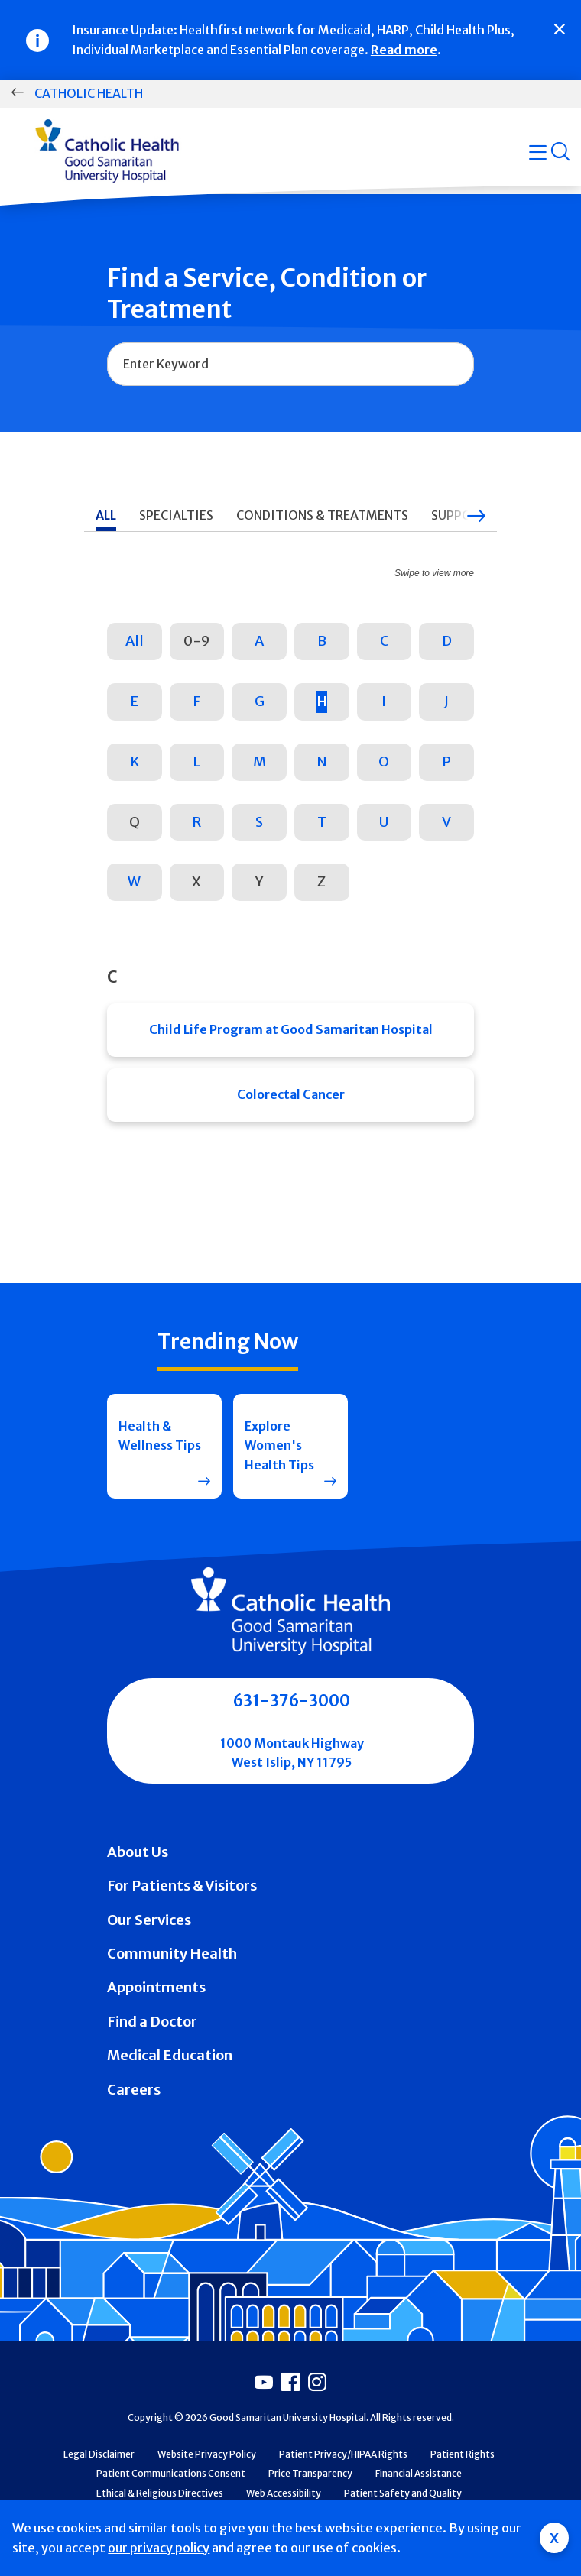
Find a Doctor (152, 2021)
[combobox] (290, 364)
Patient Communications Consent (170, 2473)
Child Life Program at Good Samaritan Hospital (291, 1029)
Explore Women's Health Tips (279, 1445)
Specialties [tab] (176, 515)
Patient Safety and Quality (403, 2493)
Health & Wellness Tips (159, 1435)
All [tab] (106, 515)
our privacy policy (158, 2547)
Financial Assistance (418, 2473)
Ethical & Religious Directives (159, 2493)
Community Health (172, 1953)
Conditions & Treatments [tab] (322, 515)
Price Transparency (310, 2473)
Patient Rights (462, 2454)
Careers (134, 2089)
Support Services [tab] (488, 515)
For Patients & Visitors (182, 1885)
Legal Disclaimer (99, 2454)
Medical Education (169, 2055)
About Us (137, 1852)
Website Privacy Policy (206, 2454)
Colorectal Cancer (291, 1094)
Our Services (149, 1920)
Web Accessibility (283, 2493)
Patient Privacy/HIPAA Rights (343, 2454)
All (134, 641)
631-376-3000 (291, 1701)
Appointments (156, 1987)
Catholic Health (88, 93)
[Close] (559, 29)
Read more (404, 49)
